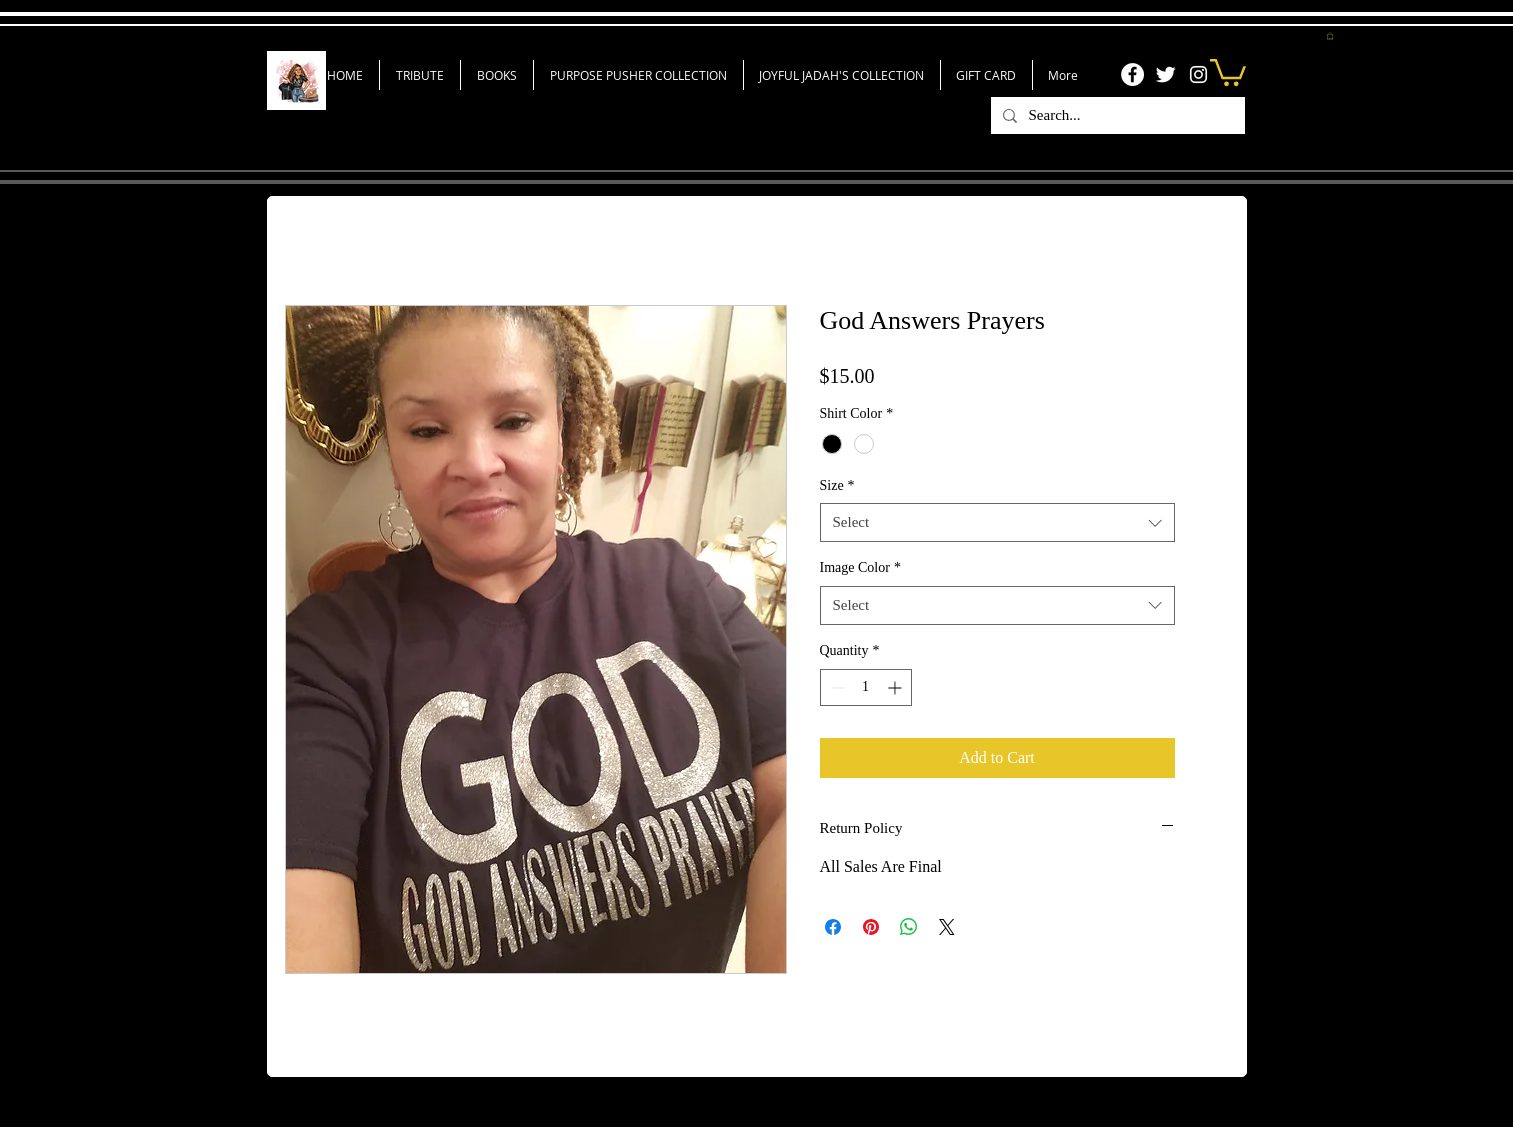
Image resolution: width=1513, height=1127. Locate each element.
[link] (1228, 71)
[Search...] (1116, 115)
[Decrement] (835, 687)
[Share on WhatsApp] (909, 927)
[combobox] (997, 522)
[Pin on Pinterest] (871, 927)
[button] (1330, 35)
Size (837, 485)
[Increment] (896, 687)
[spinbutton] (866, 687)
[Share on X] (947, 927)
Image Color (860, 567)
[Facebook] (1132, 74)
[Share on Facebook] (833, 927)
